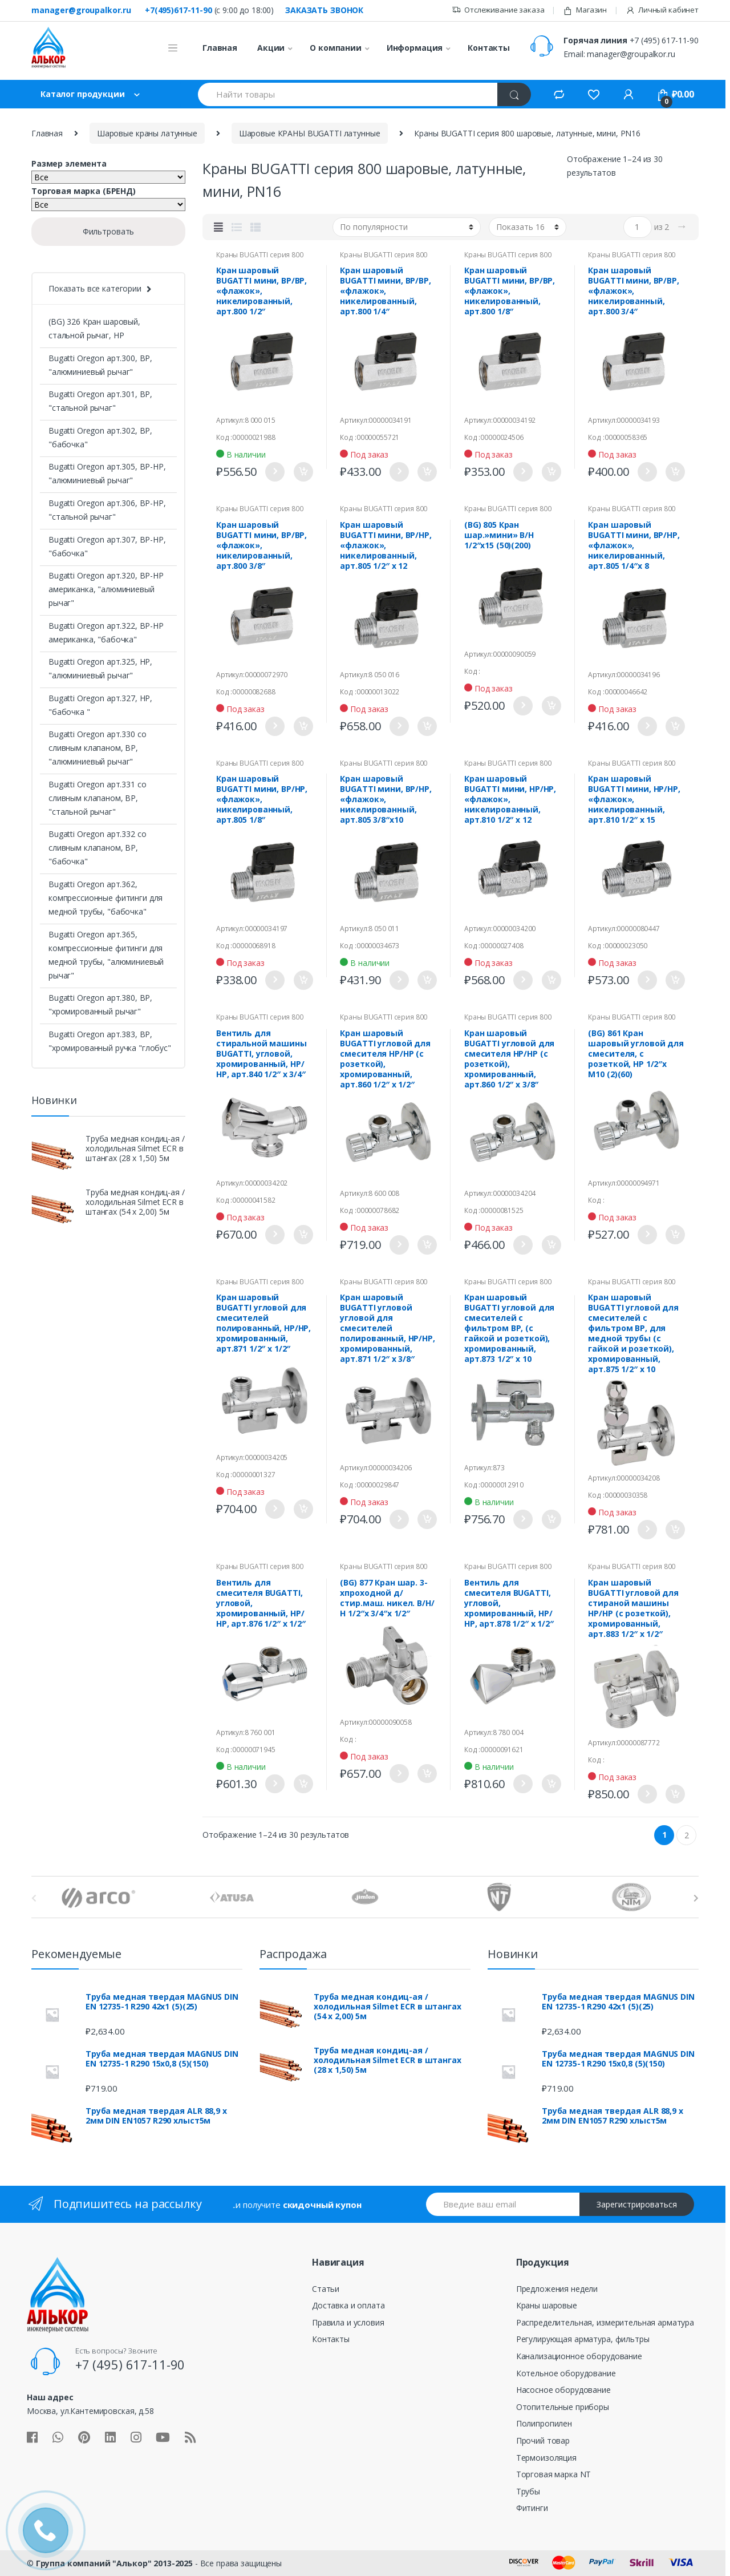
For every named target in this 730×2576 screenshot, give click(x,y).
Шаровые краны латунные (147, 133)
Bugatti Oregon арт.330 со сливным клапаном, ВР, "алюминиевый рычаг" (97, 748)
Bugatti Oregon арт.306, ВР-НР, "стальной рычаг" (107, 510)
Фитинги (532, 2507)
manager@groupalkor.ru (81, 10)
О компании (336, 47)
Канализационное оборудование (579, 2356)
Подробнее (274, 472)
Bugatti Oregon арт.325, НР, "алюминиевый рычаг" (100, 668)
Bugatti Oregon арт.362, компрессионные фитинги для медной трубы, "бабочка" (105, 898)
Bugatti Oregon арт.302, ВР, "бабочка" (100, 437)
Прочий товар (543, 2440)
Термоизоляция (546, 2457)
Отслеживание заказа (498, 10)
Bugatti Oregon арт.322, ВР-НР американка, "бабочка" (106, 632)
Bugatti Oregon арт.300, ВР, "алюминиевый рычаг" (100, 365)
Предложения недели (557, 2288)
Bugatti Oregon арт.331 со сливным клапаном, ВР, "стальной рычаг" (97, 798)
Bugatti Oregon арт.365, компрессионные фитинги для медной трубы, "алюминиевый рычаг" (106, 955)
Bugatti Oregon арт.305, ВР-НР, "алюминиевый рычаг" (107, 473)
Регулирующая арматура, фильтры (583, 2339)
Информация (415, 47)
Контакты (489, 47)
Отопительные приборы (562, 2406)
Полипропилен (544, 2423)
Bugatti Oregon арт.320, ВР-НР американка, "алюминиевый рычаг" (106, 589)
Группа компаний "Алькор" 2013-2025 (114, 2563)
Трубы (528, 2491)
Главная (219, 47)
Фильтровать (108, 231)
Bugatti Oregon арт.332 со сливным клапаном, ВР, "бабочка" (97, 847)
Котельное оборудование (566, 2373)
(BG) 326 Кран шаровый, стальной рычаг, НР (94, 328)
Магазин (585, 10)
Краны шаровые (546, 2305)
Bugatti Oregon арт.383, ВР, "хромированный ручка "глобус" (109, 1041)
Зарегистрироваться (637, 2204)
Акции (271, 47)
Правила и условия (348, 2322)
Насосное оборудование (563, 2389)
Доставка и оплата (348, 2305)
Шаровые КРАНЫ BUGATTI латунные (309, 133)
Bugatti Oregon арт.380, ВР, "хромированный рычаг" (100, 1004)
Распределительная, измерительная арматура (605, 2322)
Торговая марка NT (553, 2474)
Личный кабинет (662, 10)
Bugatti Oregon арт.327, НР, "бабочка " (100, 705)
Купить (303, 472)
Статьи (325, 2288)
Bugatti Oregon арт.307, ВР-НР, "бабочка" (107, 546)
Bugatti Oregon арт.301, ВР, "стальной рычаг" (100, 401)
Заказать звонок (324, 10)
